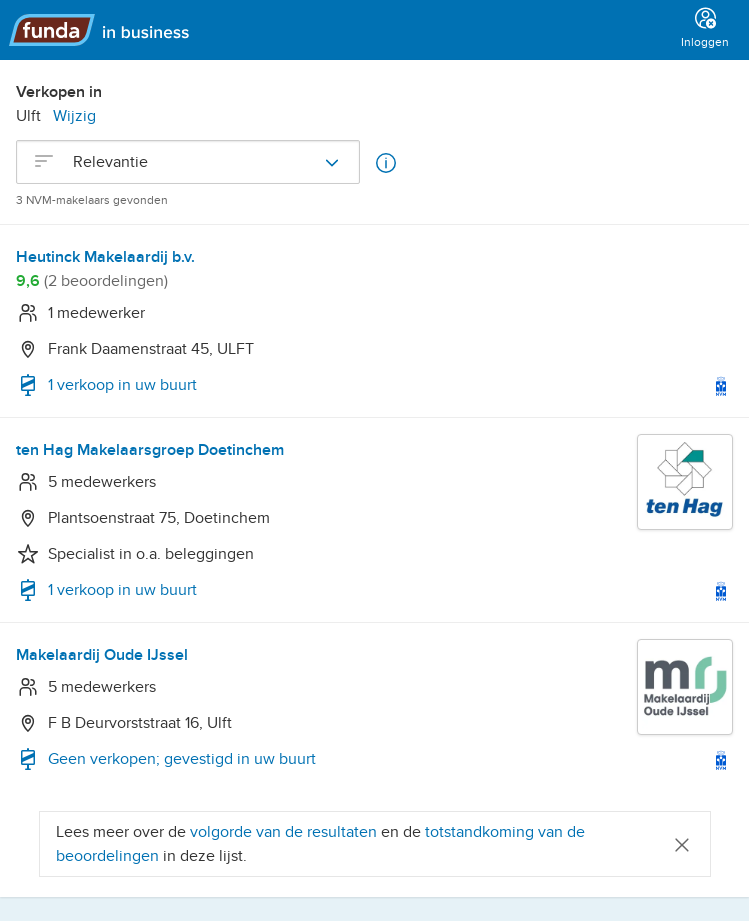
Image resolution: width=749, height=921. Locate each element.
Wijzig (74, 116)
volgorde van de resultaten (283, 832)
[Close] (682, 843)
